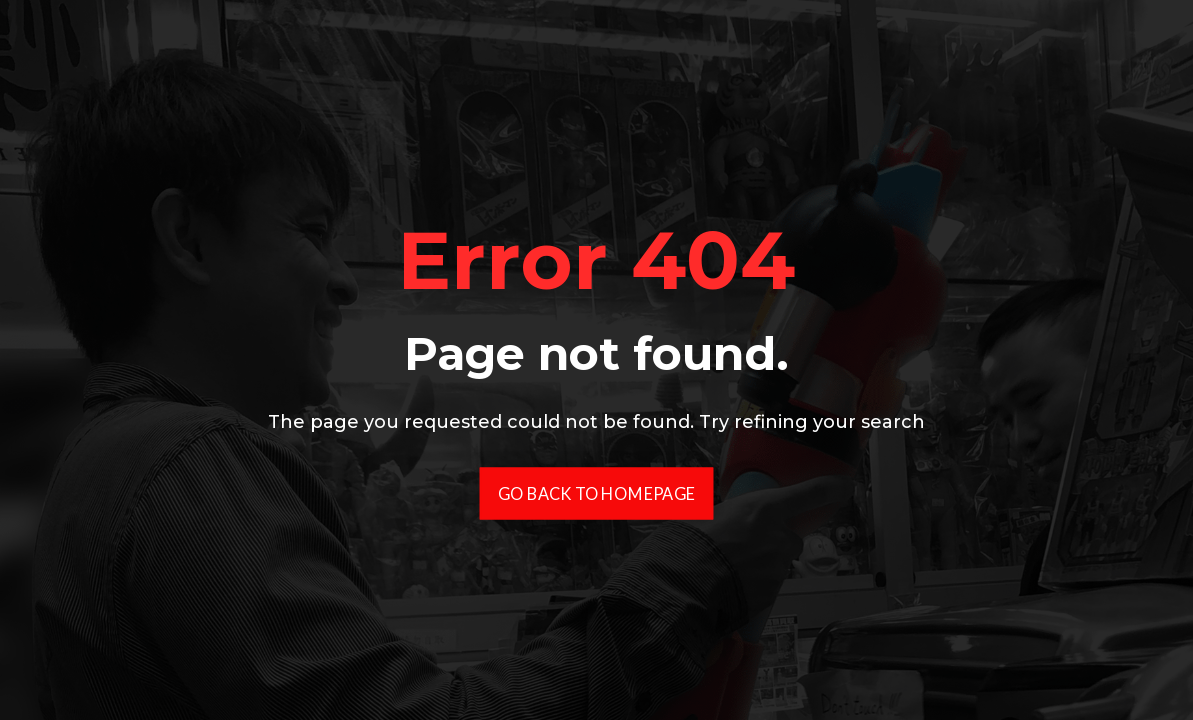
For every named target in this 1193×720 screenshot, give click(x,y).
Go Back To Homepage (596, 492)
